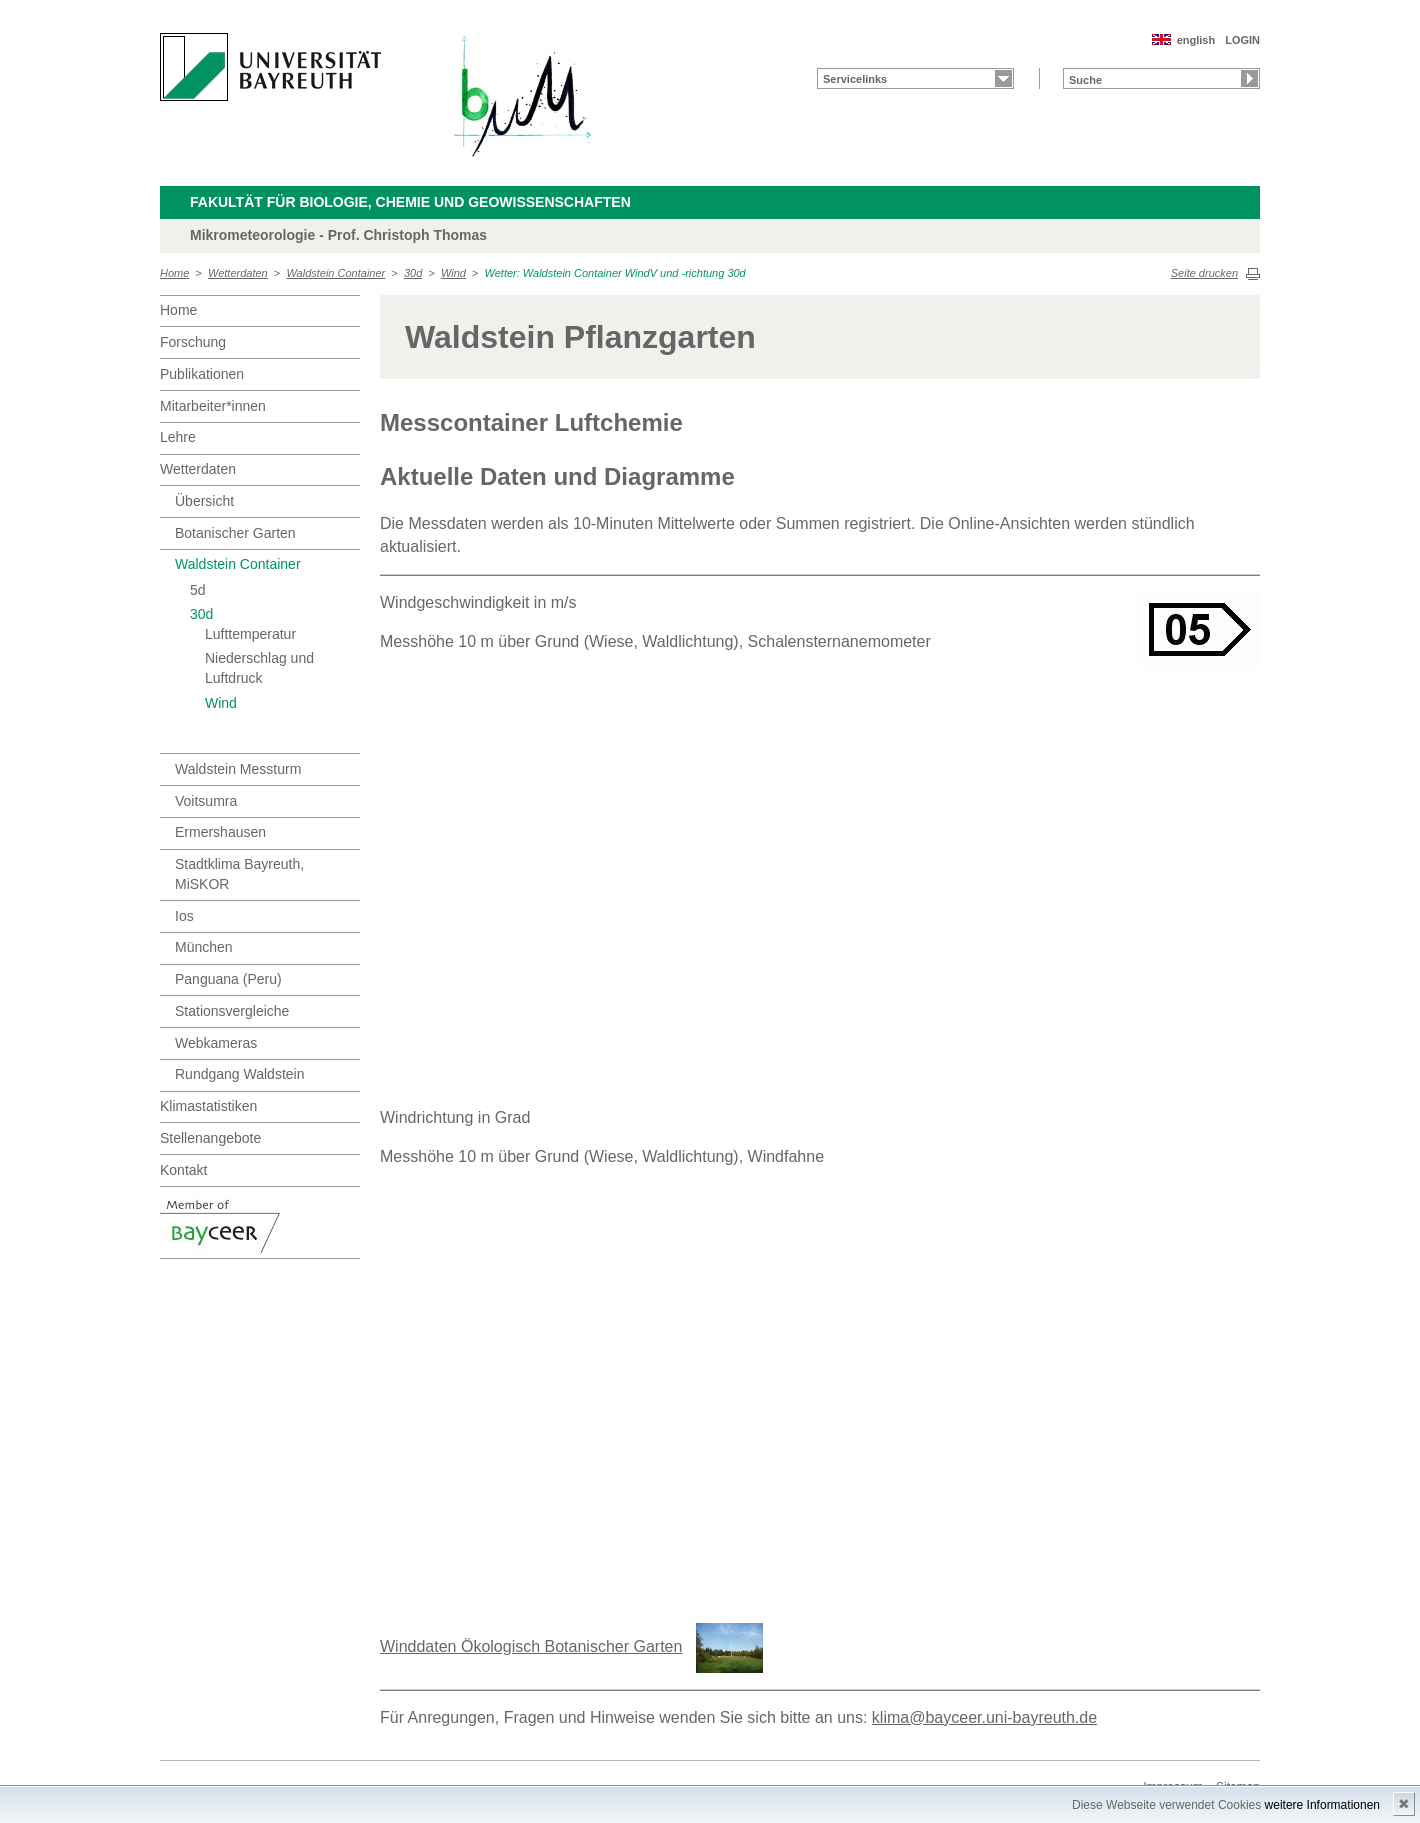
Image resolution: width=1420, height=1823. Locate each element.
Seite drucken (1204, 273)
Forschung (193, 342)
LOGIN (1242, 40)
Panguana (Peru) (228, 979)
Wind (453, 273)
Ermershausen (220, 832)
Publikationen (202, 374)
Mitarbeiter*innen (213, 406)
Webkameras (216, 1043)
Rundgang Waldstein (239, 1074)
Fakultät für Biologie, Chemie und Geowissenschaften (410, 202)
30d (413, 273)
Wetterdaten (238, 273)
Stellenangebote (210, 1138)
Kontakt (183, 1170)
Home (174, 273)
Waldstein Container (335, 273)
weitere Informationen (1322, 1805)
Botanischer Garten (235, 533)
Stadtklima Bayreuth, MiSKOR (239, 874)
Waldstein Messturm (238, 769)
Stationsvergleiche (232, 1011)
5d (198, 590)
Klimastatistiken (208, 1106)
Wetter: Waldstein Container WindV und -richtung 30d (615, 273)
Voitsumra (206, 801)
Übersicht (204, 501)
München (204, 947)
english (1196, 40)
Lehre (178, 437)
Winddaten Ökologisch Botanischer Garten (531, 1646)
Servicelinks (855, 79)
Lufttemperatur (250, 634)
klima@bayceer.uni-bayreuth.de (984, 1717)
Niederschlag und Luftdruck (259, 668)
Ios (184, 916)
